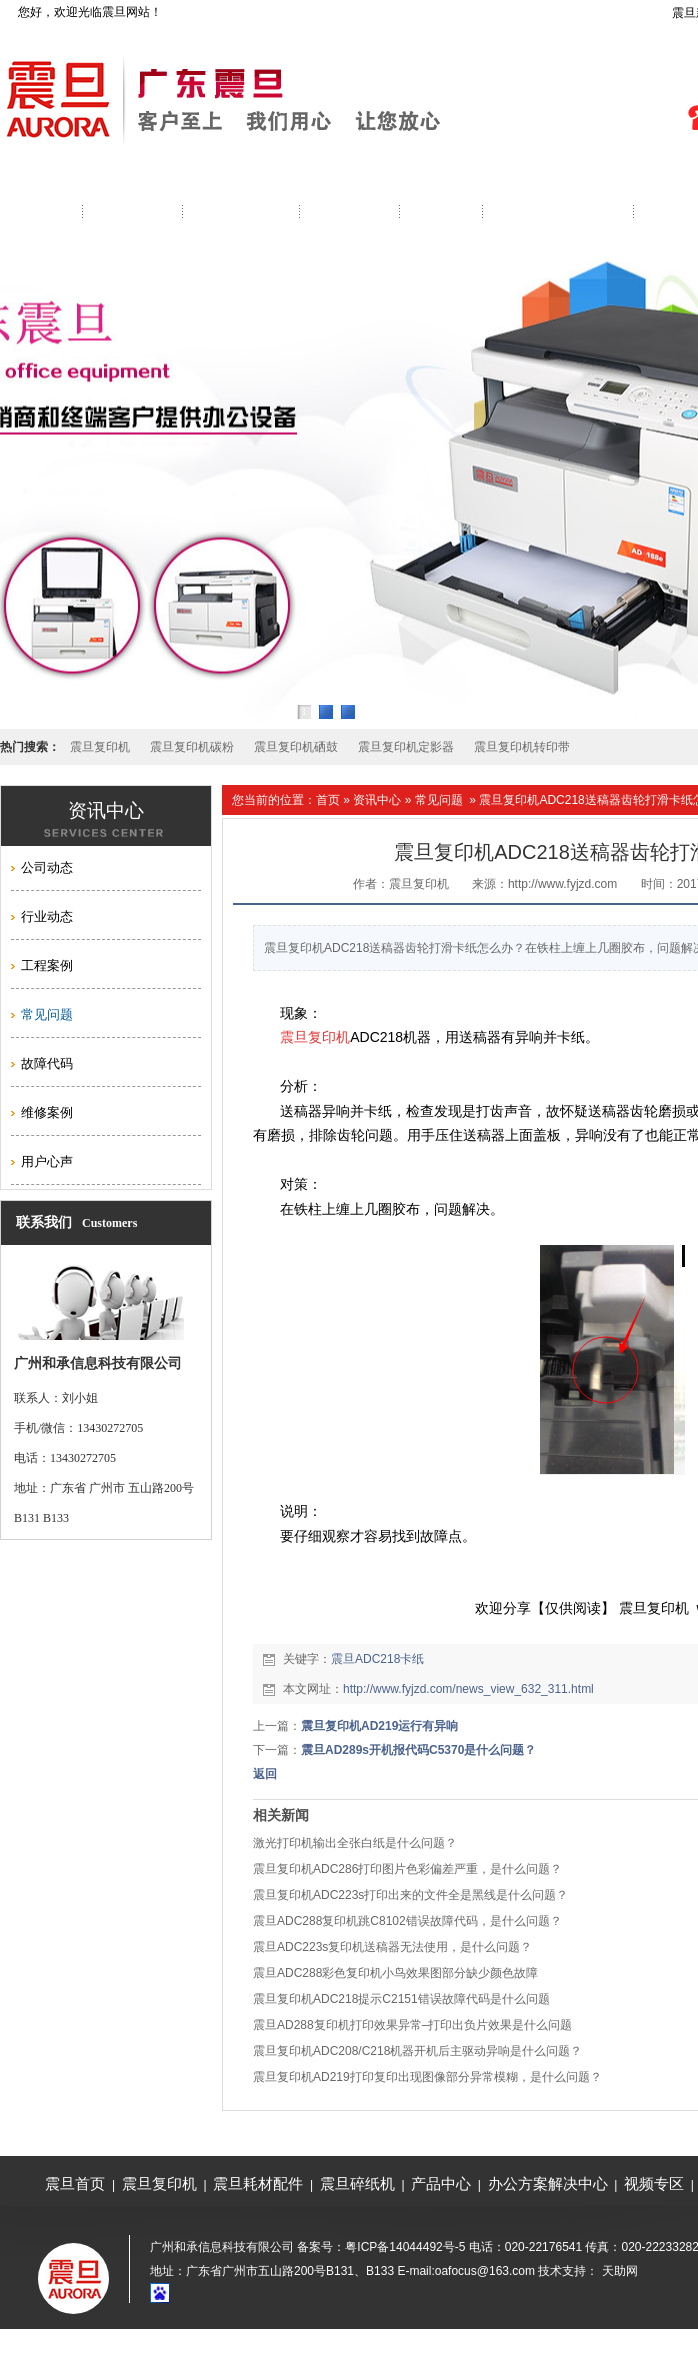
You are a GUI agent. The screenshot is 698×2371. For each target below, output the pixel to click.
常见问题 (439, 800)
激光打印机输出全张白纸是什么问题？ (355, 1843)
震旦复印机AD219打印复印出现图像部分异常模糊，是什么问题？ (427, 2077)
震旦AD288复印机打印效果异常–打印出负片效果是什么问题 (412, 2025)
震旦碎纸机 (357, 2183)
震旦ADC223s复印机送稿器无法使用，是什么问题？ (392, 1947)
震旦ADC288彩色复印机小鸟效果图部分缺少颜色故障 (395, 1973)
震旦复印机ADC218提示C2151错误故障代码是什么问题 (401, 1999)
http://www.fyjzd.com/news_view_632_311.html (468, 1689)
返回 (265, 1774)
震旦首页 (75, 2183)
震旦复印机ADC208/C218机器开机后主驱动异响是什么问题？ (417, 2051)
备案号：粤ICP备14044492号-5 (381, 2247)
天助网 (620, 2271)
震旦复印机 (100, 747)
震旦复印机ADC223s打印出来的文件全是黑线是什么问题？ (410, 1895)
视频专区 (654, 2183)
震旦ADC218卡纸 (377, 1659)
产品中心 (441, 2183)
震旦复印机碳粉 (192, 747)
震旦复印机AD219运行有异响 (379, 1726)
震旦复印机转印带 (522, 747)
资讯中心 (377, 800)
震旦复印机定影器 (406, 747)
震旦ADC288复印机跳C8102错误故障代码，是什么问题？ (407, 1921)
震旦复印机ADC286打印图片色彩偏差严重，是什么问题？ (407, 1869)
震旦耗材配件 (258, 2183)
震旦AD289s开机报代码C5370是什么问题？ (418, 1750)
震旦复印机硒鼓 (296, 747)
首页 (328, 800)
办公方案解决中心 (548, 2183)
